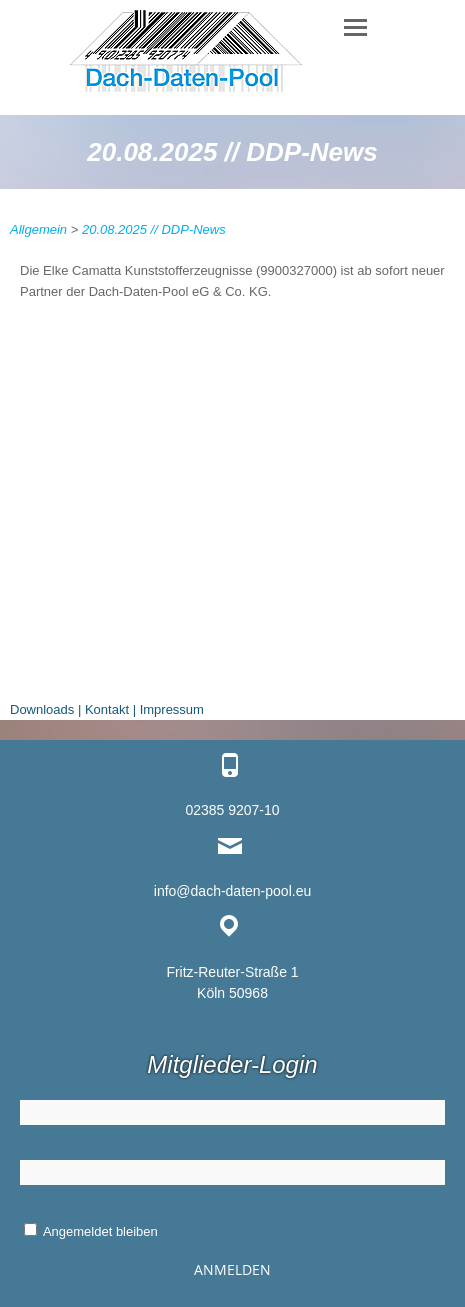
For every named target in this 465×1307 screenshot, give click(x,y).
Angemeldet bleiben (91, 1231)
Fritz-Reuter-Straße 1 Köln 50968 (232, 982)
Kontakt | (110, 709)
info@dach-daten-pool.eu (232, 891)
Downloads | (45, 709)
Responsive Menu (355, 27)
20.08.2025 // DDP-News (154, 229)
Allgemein (38, 229)
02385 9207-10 (232, 810)
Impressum (172, 709)
